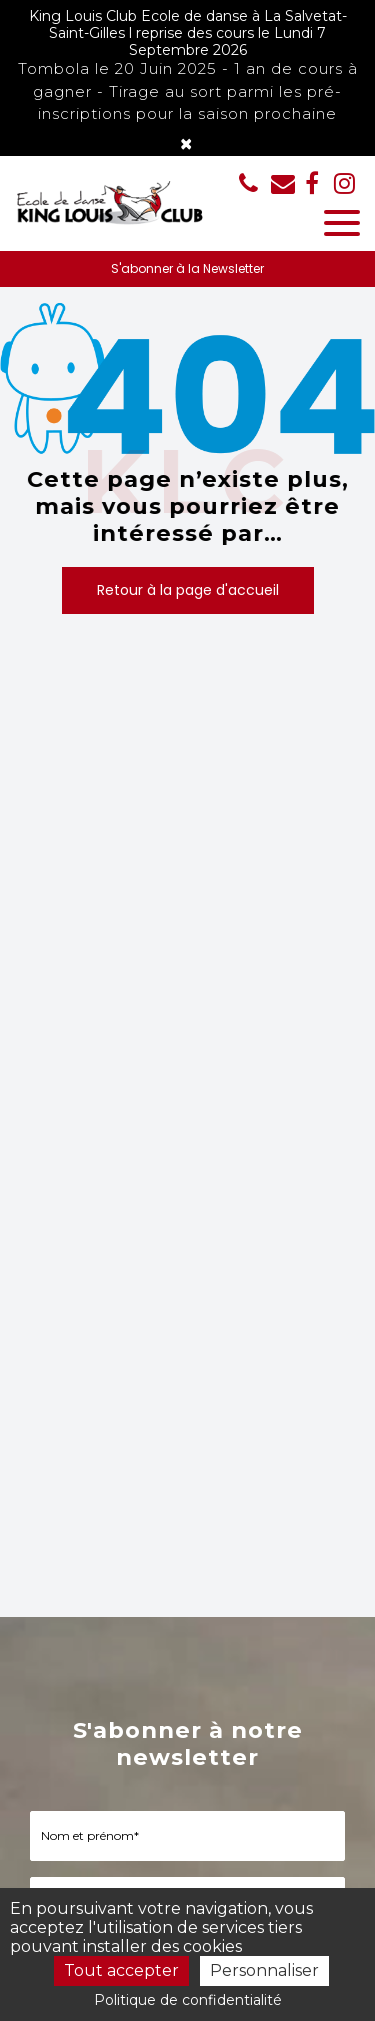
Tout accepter (121, 1970)
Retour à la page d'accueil (188, 590)
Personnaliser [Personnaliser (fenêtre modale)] (264, 1970)
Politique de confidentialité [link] (188, 2000)
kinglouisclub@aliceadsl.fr (283, 183)
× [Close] (186, 144)
